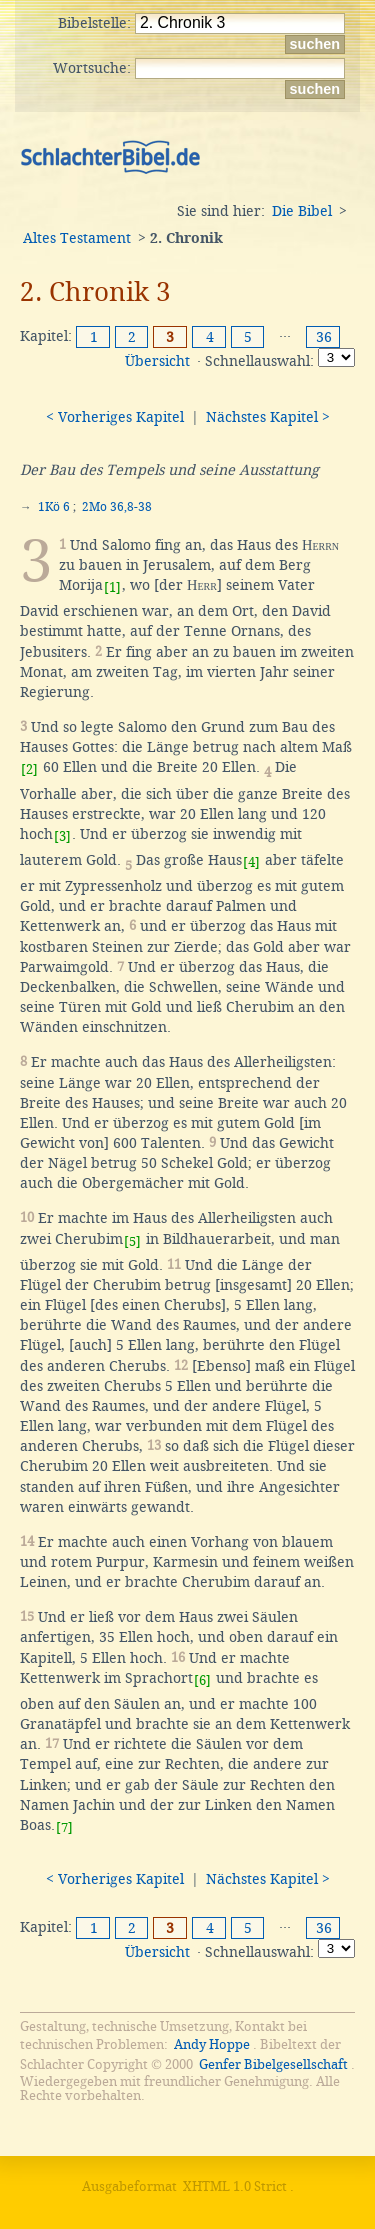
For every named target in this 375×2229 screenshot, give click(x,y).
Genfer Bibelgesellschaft (273, 2064)
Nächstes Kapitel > (268, 417)
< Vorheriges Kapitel (115, 417)
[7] (64, 1827)
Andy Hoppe (212, 2044)
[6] (202, 1680)
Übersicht (157, 361)
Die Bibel (302, 211)
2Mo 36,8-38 (117, 507)
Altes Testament (77, 238)
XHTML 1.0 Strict (235, 2186)
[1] (112, 587)
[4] (251, 862)
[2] (29, 769)
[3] (62, 836)
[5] (132, 1241)
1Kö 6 (54, 507)
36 (324, 337)
